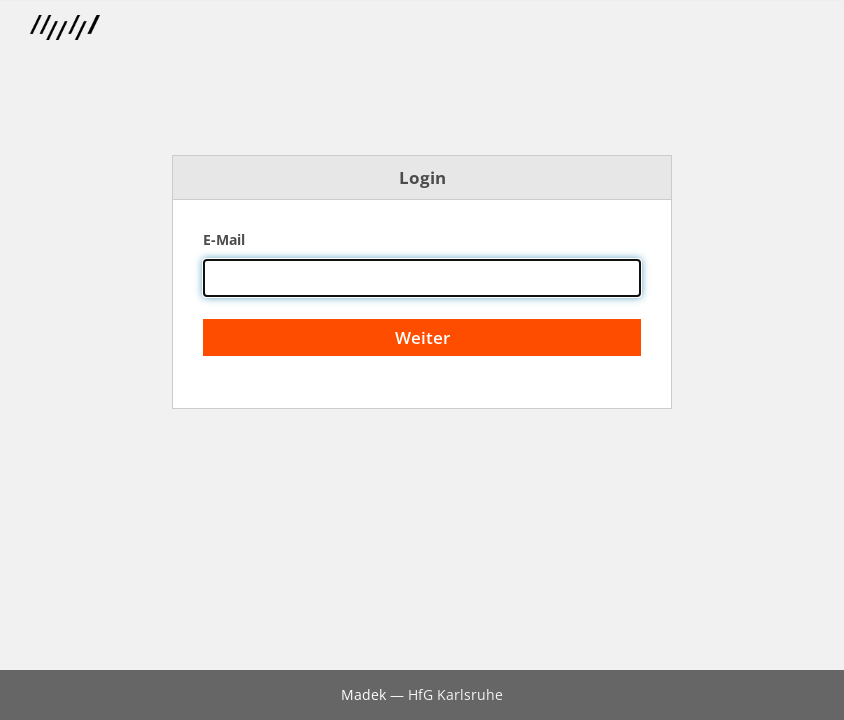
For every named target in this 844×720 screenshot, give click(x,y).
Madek (363, 694)
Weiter (422, 337)
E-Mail (224, 239)
